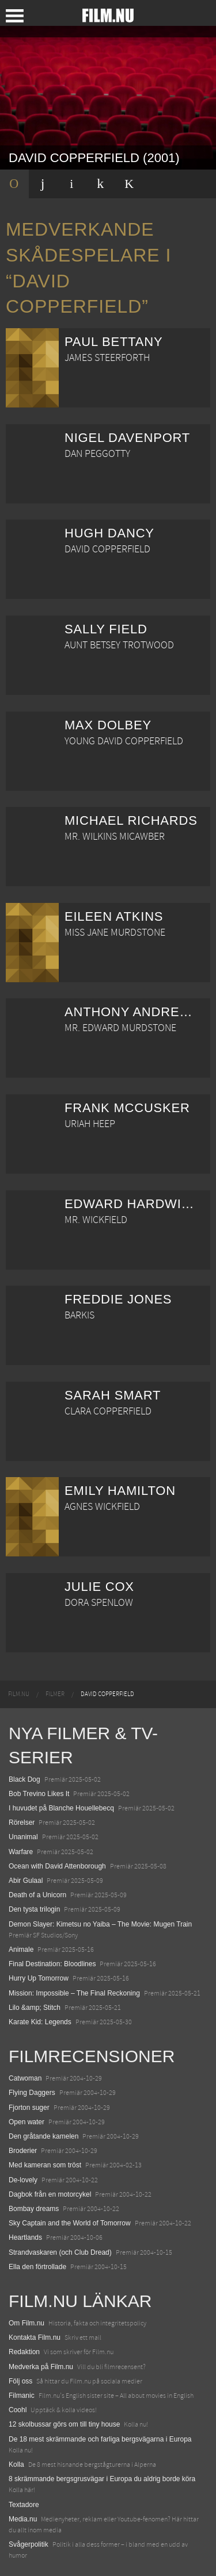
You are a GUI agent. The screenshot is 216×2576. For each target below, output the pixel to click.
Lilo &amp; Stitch (34, 2008)
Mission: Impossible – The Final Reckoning (74, 1993)
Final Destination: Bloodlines (52, 1964)
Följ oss (20, 2381)
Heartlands (25, 2237)
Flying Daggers (32, 2093)
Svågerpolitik (28, 2544)
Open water (26, 2122)
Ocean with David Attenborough (57, 1866)
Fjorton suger (29, 2108)
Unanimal (23, 1837)
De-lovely (23, 2180)
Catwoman (25, 2078)
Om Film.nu (26, 2323)
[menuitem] (18, 1694)
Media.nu (23, 2519)
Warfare (21, 1852)
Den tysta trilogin (34, 1909)
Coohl (17, 2410)
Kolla (16, 2464)
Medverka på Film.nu (41, 2367)
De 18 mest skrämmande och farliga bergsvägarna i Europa (100, 2439)
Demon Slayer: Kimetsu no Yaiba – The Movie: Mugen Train (100, 1924)
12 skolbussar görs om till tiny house (64, 2424)
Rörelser (22, 1822)
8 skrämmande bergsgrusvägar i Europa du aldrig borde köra (102, 2479)
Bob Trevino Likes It (39, 1794)
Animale (21, 1950)
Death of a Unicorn (37, 1895)
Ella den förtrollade (37, 2267)
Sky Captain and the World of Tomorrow (70, 2223)
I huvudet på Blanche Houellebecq (61, 1808)
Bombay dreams (34, 2209)
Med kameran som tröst (45, 2165)
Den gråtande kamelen (43, 2136)
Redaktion (24, 2352)
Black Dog (24, 1779)
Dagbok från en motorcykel (50, 2194)
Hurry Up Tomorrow (39, 1978)
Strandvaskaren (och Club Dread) (60, 2252)
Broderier (23, 2151)
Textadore (24, 2505)
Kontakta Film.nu (34, 2337)
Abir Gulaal (26, 1881)
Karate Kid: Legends (40, 2022)
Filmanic (22, 2396)
